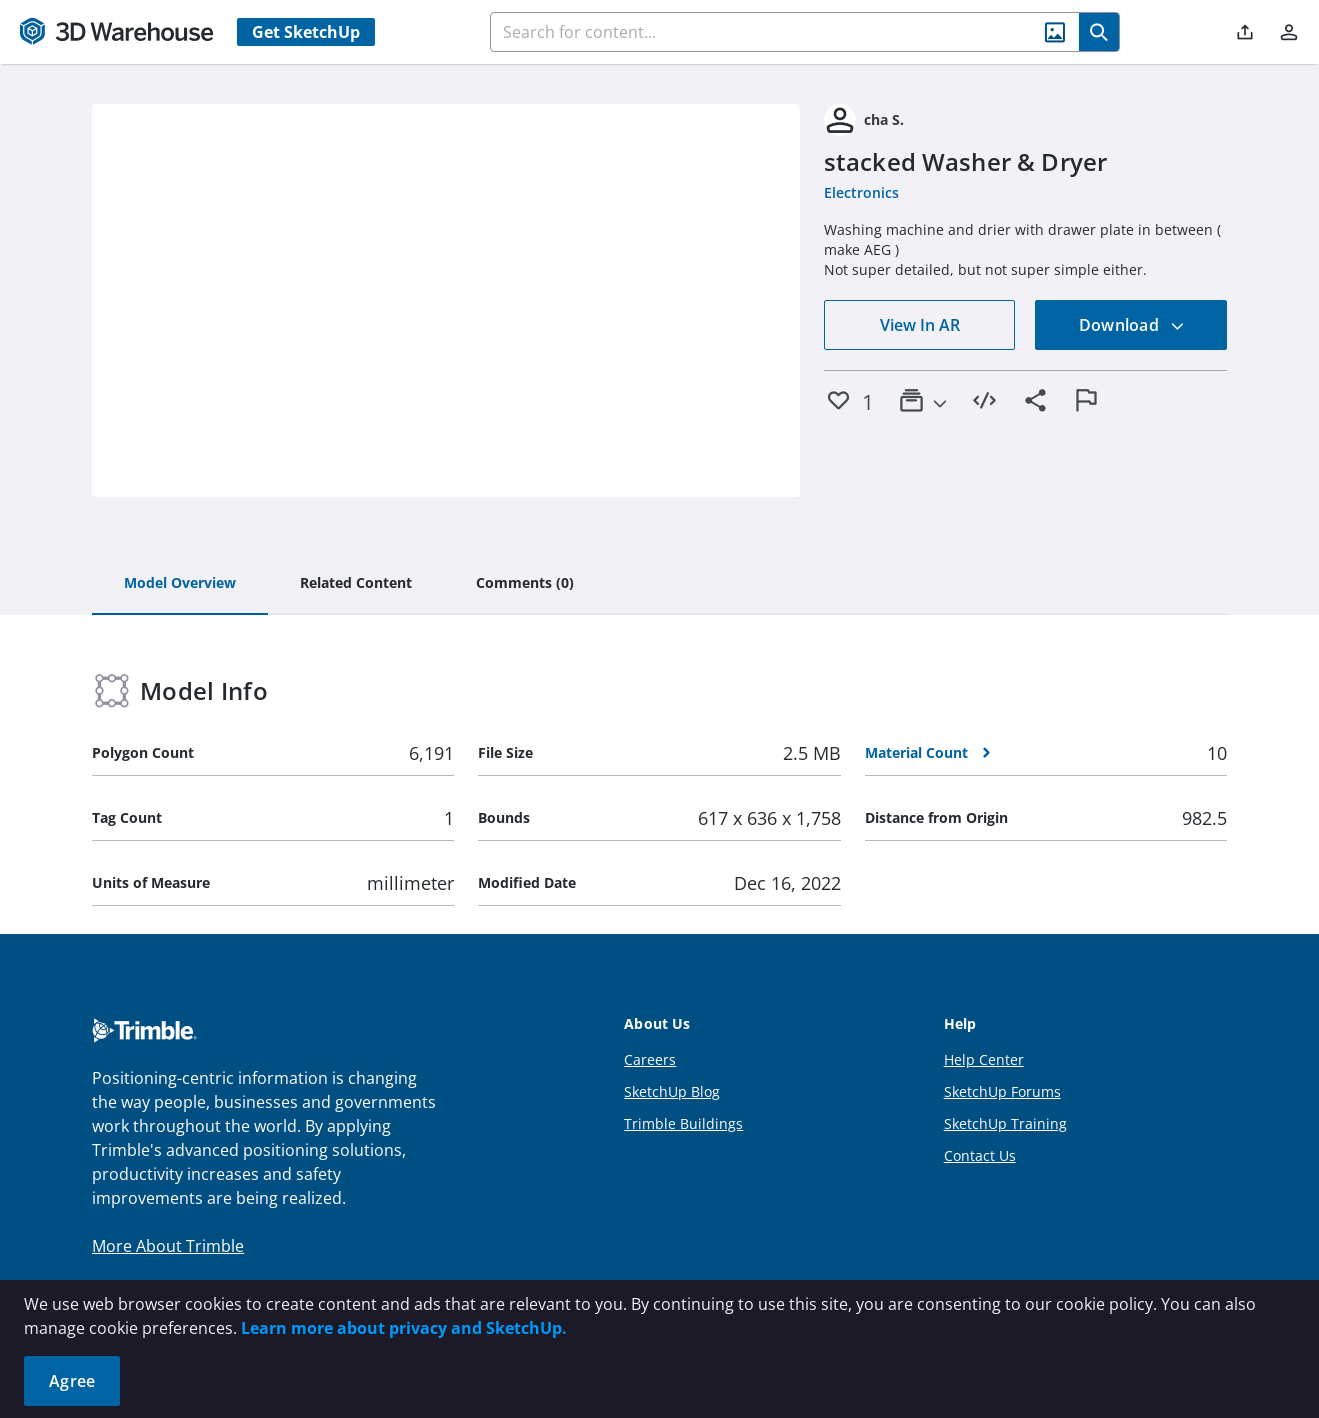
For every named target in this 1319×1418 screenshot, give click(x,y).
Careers (650, 1059)
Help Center (984, 1059)
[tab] (180, 584)
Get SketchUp (306, 32)
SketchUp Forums (1002, 1091)
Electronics (861, 192)
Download (1132, 325)
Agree (72, 1381)
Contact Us (980, 1155)
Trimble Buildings (683, 1123)
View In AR (920, 325)
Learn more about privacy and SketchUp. (404, 1328)
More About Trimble (168, 1246)
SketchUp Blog (672, 1091)
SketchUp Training (1005, 1123)
